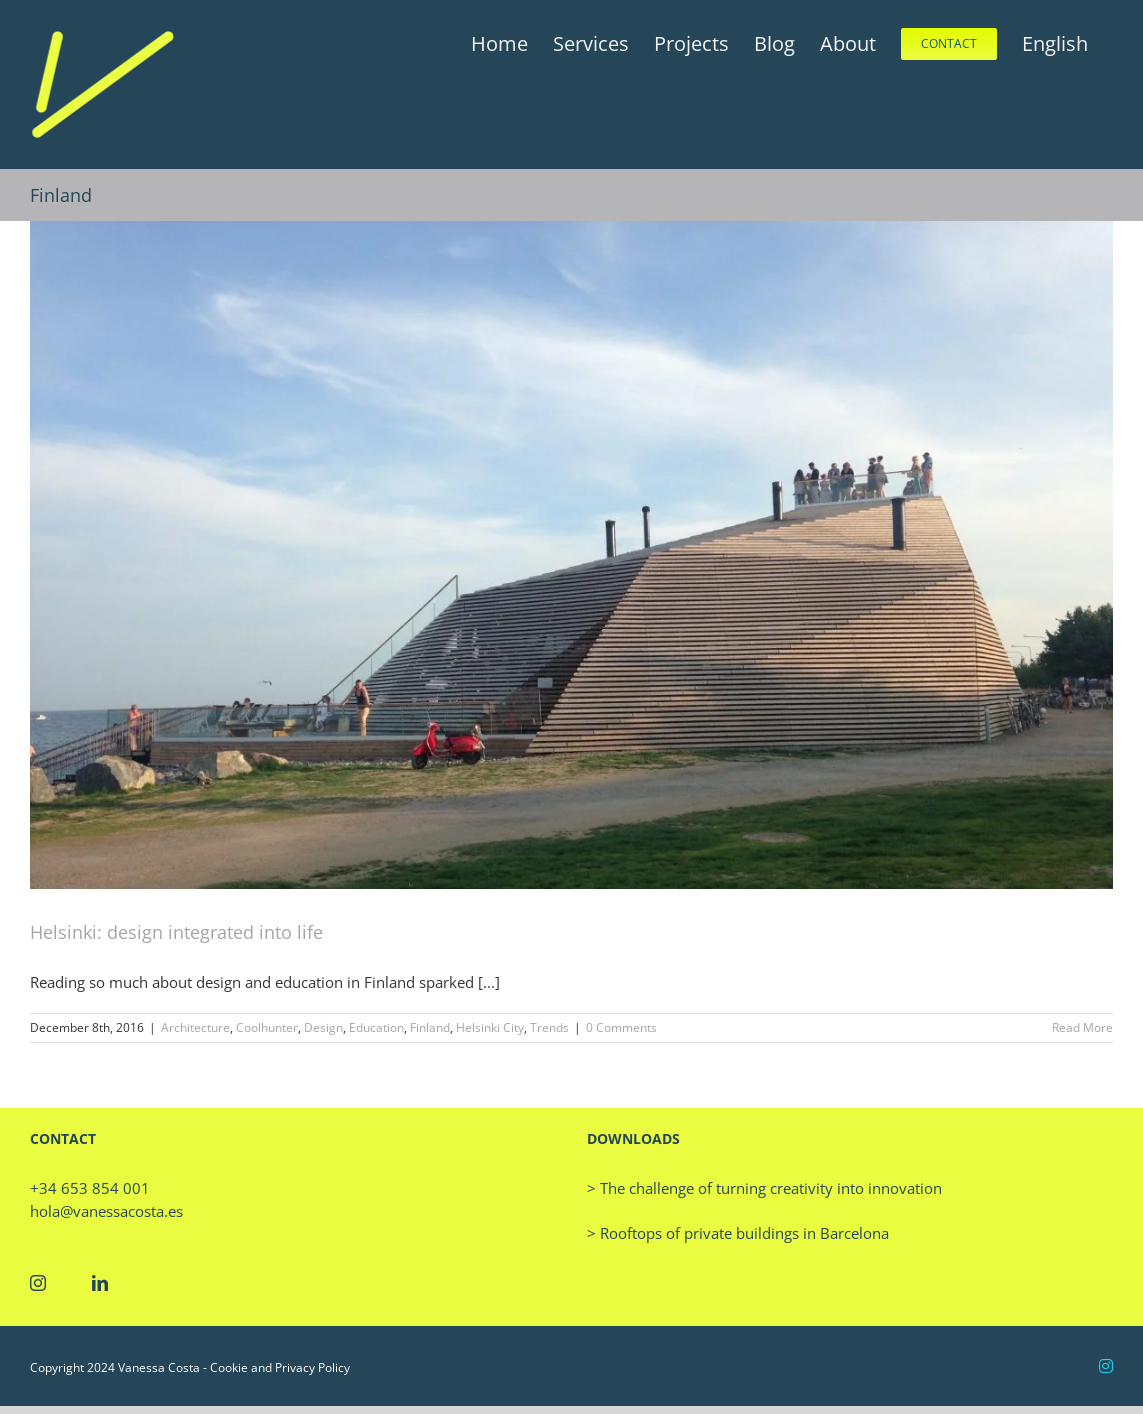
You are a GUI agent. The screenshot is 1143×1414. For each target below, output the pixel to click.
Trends (549, 1027)
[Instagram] (38, 1283)
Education (376, 1027)
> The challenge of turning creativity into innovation (764, 1188)
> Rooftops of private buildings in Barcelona (738, 1233)
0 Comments (621, 1027)
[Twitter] (69, 1283)
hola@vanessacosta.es (106, 1211)
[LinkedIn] (100, 1283)
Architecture (195, 1027)
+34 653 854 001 (90, 1188)
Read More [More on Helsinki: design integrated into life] (1082, 1027)
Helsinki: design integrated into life (176, 932)
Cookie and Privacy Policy (280, 1367)
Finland (430, 1027)
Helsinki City (490, 1027)
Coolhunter (267, 1027)
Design (323, 1027)
